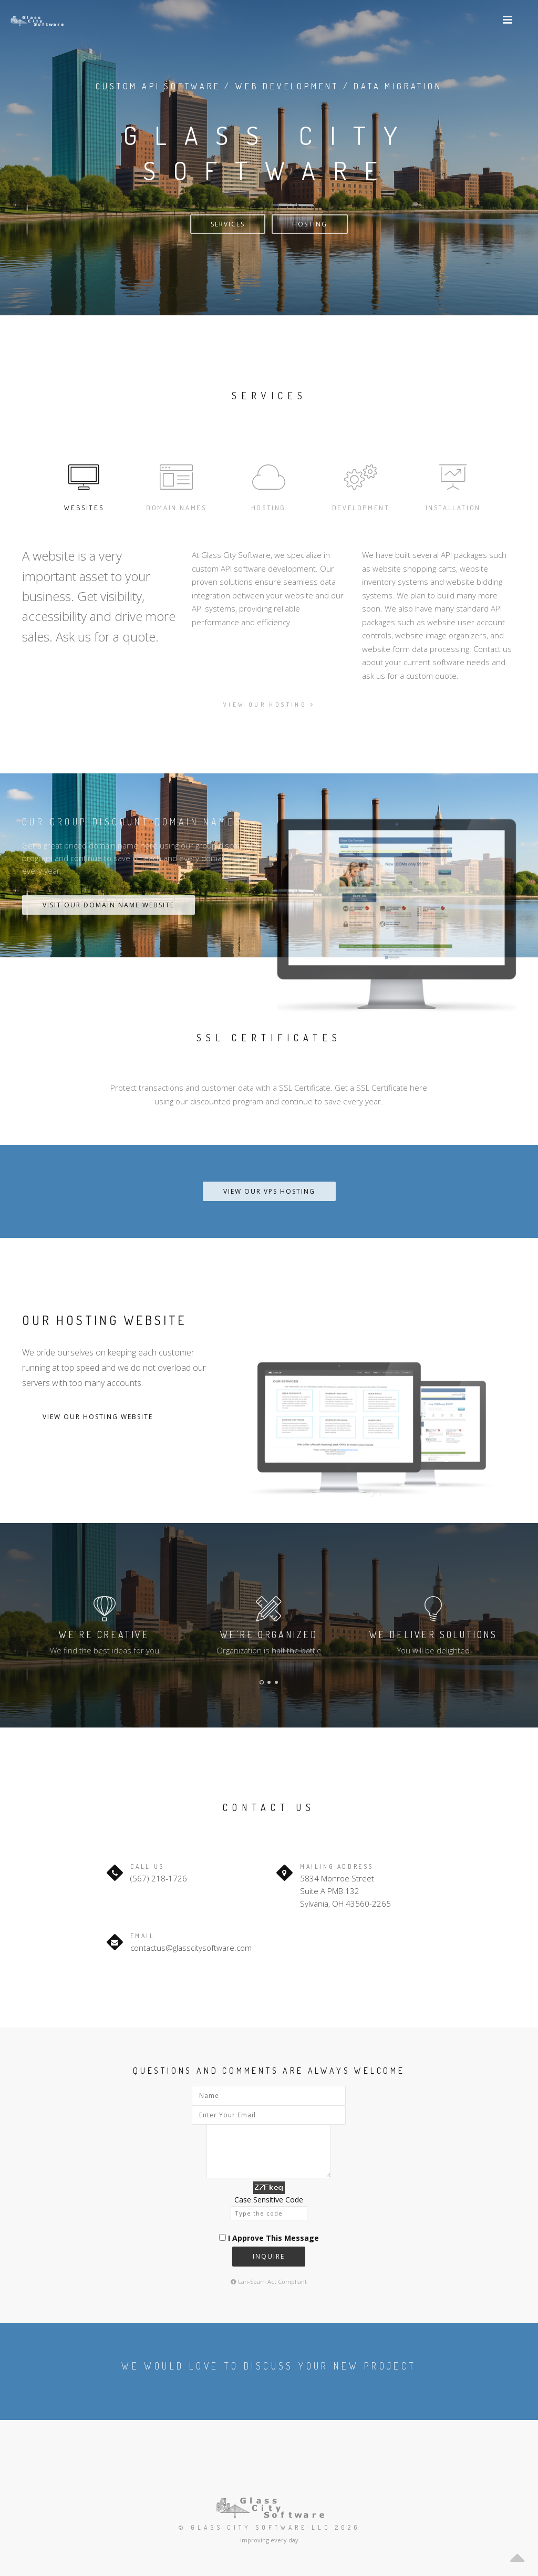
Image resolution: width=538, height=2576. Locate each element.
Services (228, 224)
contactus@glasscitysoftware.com (191, 1947)
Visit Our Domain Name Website (108, 905)
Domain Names (176, 486)
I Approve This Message (273, 2238)
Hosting (309, 224)
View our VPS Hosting (269, 1191)
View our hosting (269, 704)
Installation (453, 486)
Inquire (269, 2256)
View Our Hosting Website (98, 1416)
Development (361, 486)
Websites (84, 486)
